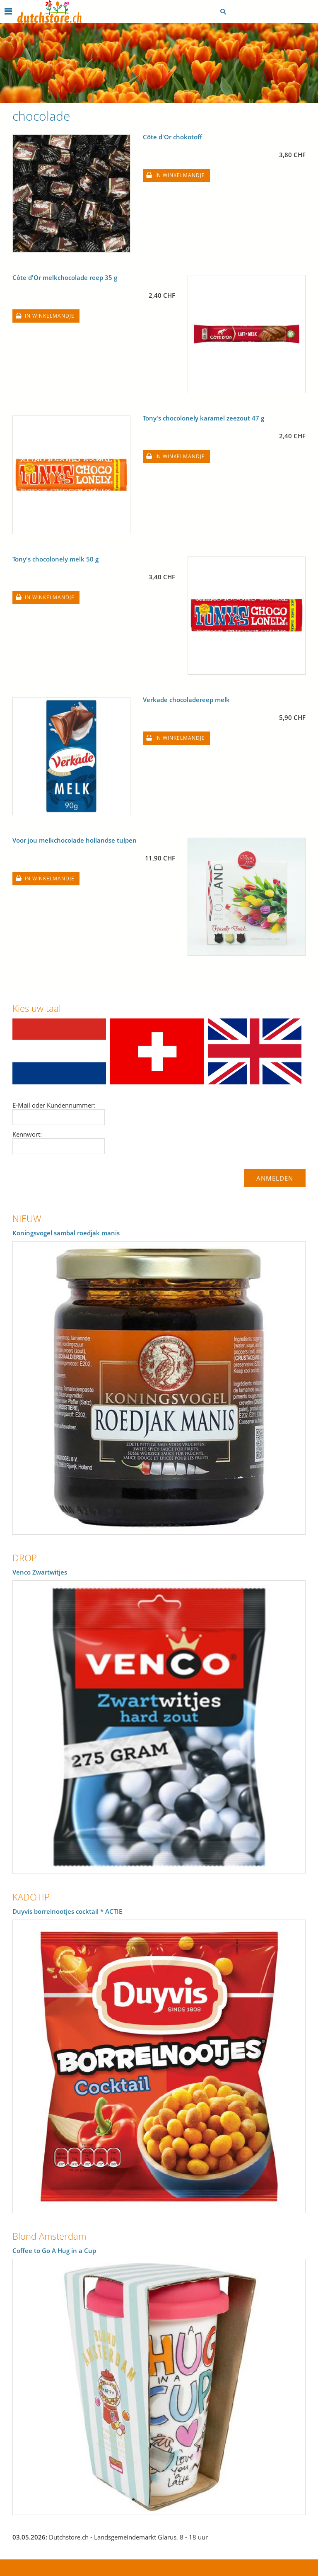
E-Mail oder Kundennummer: (53, 1105)
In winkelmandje (180, 175)
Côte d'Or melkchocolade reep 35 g (64, 277)
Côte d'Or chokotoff (172, 137)
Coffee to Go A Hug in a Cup (54, 2250)
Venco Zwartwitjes (39, 1572)
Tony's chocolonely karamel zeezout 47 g (203, 418)
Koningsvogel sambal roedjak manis (66, 1233)
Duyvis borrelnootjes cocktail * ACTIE (67, 1911)
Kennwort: (27, 1134)
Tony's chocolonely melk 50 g (55, 559)
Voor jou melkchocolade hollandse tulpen (74, 840)
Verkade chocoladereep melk (186, 699)
